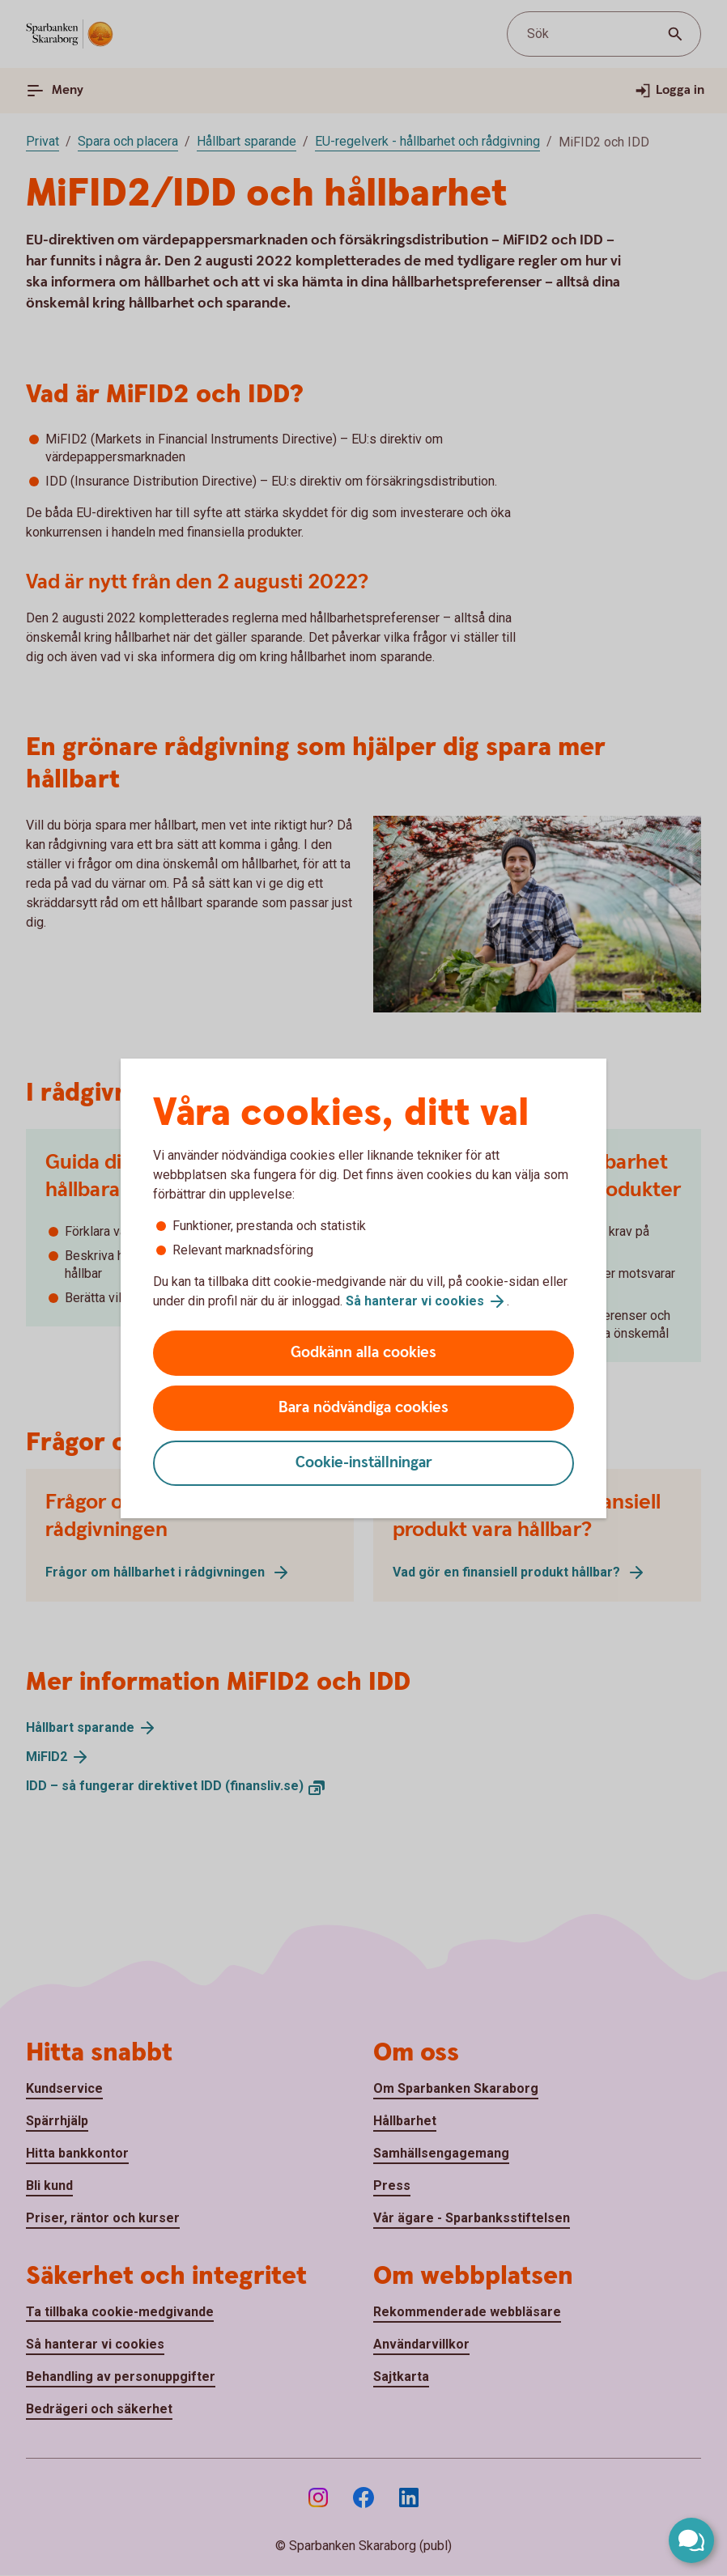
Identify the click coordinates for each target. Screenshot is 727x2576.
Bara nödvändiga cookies (363, 1408)
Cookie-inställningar (363, 1463)
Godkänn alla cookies (363, 1353)
